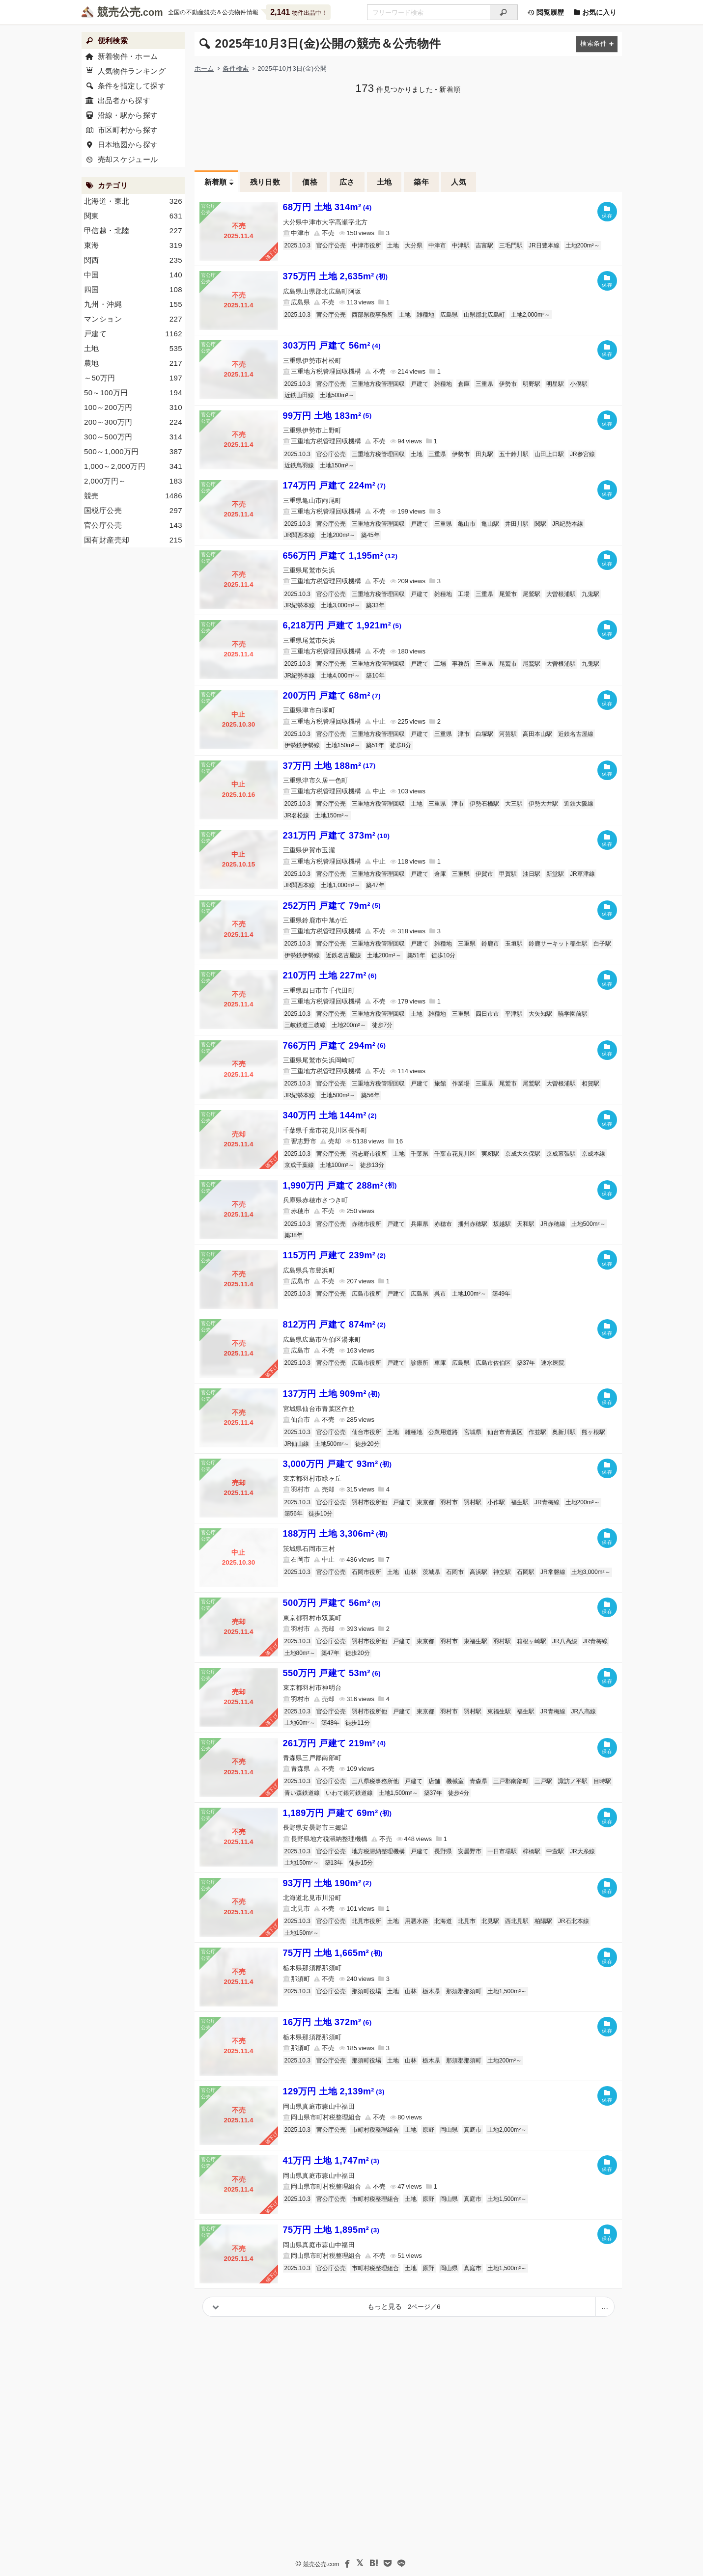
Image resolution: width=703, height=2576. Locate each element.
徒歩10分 (443, 955)
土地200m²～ (582, 245)
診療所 (419, 1362)
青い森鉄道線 (302, 1793)
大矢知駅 (540, 1013)
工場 (464, 594)
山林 (411, 1572)
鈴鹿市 (490, 943)
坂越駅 (502, 1223)
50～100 (133, 392)
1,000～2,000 (133, 466)
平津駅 (514, 1013)
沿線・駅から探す (127, 115)
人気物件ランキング (131, 71)
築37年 (526, 1362)
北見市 (467, 1921)
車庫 (440, 1362)
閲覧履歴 (546, 12)
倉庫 (464, 383)
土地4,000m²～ (340, 675)
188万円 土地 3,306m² (335, 1534)
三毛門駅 (511, 245)
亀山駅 (490, 523)
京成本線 (593, 1153)
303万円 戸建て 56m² (332, 346)
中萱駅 (555, 1851)
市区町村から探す (127, 130)
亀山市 (467, 523)
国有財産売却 (133, 540)
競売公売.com (321, 2564)
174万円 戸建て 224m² (334, 485)
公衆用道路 (443, 1432)
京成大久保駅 (522, 1153)
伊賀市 (484, 873)
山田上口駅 (549, 454)
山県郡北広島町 (484, 314)
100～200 (133, 407)
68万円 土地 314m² (327, 207)
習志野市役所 (369, 1153)
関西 (133, 260)
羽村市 (449, 1502)
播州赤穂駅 (472, 1223)
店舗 (434, 1781)
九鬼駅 (590, 594)
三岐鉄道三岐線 (305, 1025)
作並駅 (537, 1432)
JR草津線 (582, 873)
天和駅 (525, 1223)
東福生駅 (475, 1641)
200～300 (133, 422)
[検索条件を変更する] (597, 44)
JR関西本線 (299, 535)
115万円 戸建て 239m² (334, 1255)
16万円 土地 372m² (327, 2022)
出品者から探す (123, 100)
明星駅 (555, 383)
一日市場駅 (502, 1851)
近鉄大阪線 (578, 803)
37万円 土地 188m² (329, 766)
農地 (133, 363)
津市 (464, 734)
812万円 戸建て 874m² (334, 1324)
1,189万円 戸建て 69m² (337, 1813)
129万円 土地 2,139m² (334, 2091)
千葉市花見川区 (455, 1153)
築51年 (375, 745)
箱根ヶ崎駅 (531, 1641)
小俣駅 (579, 383)
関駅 (540, 523)
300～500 (133, 437)
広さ (347, 182)
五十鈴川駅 (514, 454)
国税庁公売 (133, 510)
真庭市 (472, 2129)
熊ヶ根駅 (593, 1432)
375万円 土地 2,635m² (335, 276)
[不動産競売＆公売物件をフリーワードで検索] (428, 12)
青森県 (478, 1781)
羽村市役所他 (369, 1502)
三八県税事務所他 (375, 1781)
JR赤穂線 (552, 1223)
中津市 (437, 245)
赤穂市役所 (366, 1223)
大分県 (413, 245)
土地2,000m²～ (530, 314)
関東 (133, 216)
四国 (133, 289)
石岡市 (455, 1572)
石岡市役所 (366, 1572)
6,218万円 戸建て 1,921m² (342, 625)
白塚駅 (484, 734)
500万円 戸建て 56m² (332, 1603)
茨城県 (431, 1572)
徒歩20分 (367, 1443)
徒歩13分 (372, 1165)
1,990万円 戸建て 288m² (340, 1186)
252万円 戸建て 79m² (332, 906)
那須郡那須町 (463, 1991)
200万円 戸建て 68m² (332, 696)
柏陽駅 (543, 1921)
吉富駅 (484, 245)
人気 (458, 182)
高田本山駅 (537, 734)
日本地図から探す (127, 144)
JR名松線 (296, 815)
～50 (133, 378)
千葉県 (419, 1153)
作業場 (461, 1083)
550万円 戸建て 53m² (332, 1673)
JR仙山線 (296, 1443)
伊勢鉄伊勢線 (302, 745)
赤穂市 (443, 1223)
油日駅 (531, 873)
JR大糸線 (582, 1851)
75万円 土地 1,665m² (333, 1953)
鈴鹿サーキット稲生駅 (558, 943)
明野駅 (531, 383)
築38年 (293, 1235)
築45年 (370, 535)
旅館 (440, 1083)
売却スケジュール (127, 159)
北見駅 (490, 1921)
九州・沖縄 (133, 304)
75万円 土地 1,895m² (331, 2230)
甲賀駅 (508, 873)
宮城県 (472, 1432)
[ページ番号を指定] (605, 2307)
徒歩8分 (400, 745)
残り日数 (265, 182)
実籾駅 (490, 1153)
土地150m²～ (337, 465)
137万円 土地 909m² (331, 1394)
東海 (133, 245)
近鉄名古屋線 (575, 734)
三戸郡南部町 (511, 1781)
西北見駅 (517, 1921)
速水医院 (552, 1362)
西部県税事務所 (372, 314)
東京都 (425, 1502)
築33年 (375, 605)
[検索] (504, 12)
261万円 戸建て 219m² (334, 1743)
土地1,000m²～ (340, 885)
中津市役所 (366, 245)
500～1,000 (133, 451)
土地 (384, 182)
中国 (133, 275)
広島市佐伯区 (493, 1362)
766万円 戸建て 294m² (334, 1046)
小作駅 (496, 1502)
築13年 (334, 1862)
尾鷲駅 (531, 594)
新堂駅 (555, 873)
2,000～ (133, 481)
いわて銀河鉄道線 (349, 1793)
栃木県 (431, 1991)
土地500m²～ (337, 395)
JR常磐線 (552, 1572)
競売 (133, 495)
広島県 (449, 314)
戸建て (419, 383)
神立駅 (502, 1572)
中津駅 (461, 245)
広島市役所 (366, 1293)
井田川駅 (517, 523)
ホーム (204, 68)
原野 (428, 2129)
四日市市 (487, 1013)
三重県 (484, 383)
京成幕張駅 (561, 1153)
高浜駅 (478, 1572)
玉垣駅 (514, 943)
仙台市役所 (366, 1432)
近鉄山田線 (299, 395)
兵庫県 (419, 1223)
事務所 (461, 663)
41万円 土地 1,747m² (331, 2161)
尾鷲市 (508, 594)
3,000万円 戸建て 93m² (337, 1464)
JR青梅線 (547, 1502)
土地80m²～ (299, 1653)
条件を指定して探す (131, 85)
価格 (309, 182)
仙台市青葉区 (505, 1432)
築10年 (375, 675)
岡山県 (449, 2129)
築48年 (330, 1722)
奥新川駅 (564, 1432)
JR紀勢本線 (567, 523)
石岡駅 (525, 1572)
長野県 (443, 1851)
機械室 (455, 1781)
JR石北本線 (573, 1921)
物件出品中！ (298, 12)
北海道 (443, 1921)
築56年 (370, 1095)
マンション (133, 319)
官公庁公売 (331, 245)
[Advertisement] (408, 131)
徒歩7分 (382, 1025)
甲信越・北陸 (133, 230)
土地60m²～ (299, 1722)
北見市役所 (366, 1921)
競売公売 (119, 12)
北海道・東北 (133, 201)
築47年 (375, 885)
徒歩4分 (458, 1793)
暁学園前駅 (573, 1013)
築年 (421, 182)
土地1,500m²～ (398, 1793)
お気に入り (595, 12)
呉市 (440, 1293)
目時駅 (602, 1781)
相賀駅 (590, 1083)
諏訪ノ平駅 (573, 1781)
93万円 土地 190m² (327, 1883)
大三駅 (514, 803)
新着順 (215, 182)
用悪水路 (416, 1921)
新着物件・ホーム (127, 56)
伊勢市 (508, 383)
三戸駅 (543, 1781)
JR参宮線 (582, 454)
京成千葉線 (299, 1165)
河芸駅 (508, 734)
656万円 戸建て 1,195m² (340, 556)
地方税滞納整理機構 (378, 1851)
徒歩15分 (361, 1862)
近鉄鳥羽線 (299, 465)
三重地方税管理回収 (378, 383)
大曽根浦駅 (561, 594)
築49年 (501, 1293)
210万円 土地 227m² (330, 975)
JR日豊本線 (544, 245)
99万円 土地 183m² (327, 416)
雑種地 (425, 314)
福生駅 (520, 1502)
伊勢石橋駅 (484, 803)
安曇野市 (469, 1851)
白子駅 (602, 943)
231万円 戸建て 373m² (336, 836)
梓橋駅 (531, 1851)
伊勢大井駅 (543, 803)
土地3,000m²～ (340, 605)
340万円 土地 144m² (330, 1115)
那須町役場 (366, 1991)
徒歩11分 (357, 1722)
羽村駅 (472, 1502)
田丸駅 (484, 454)
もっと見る (404, 2306)
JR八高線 (564, 1641)
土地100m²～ (337, 1165)
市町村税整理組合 (375, 2129)
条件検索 (236, 68)
